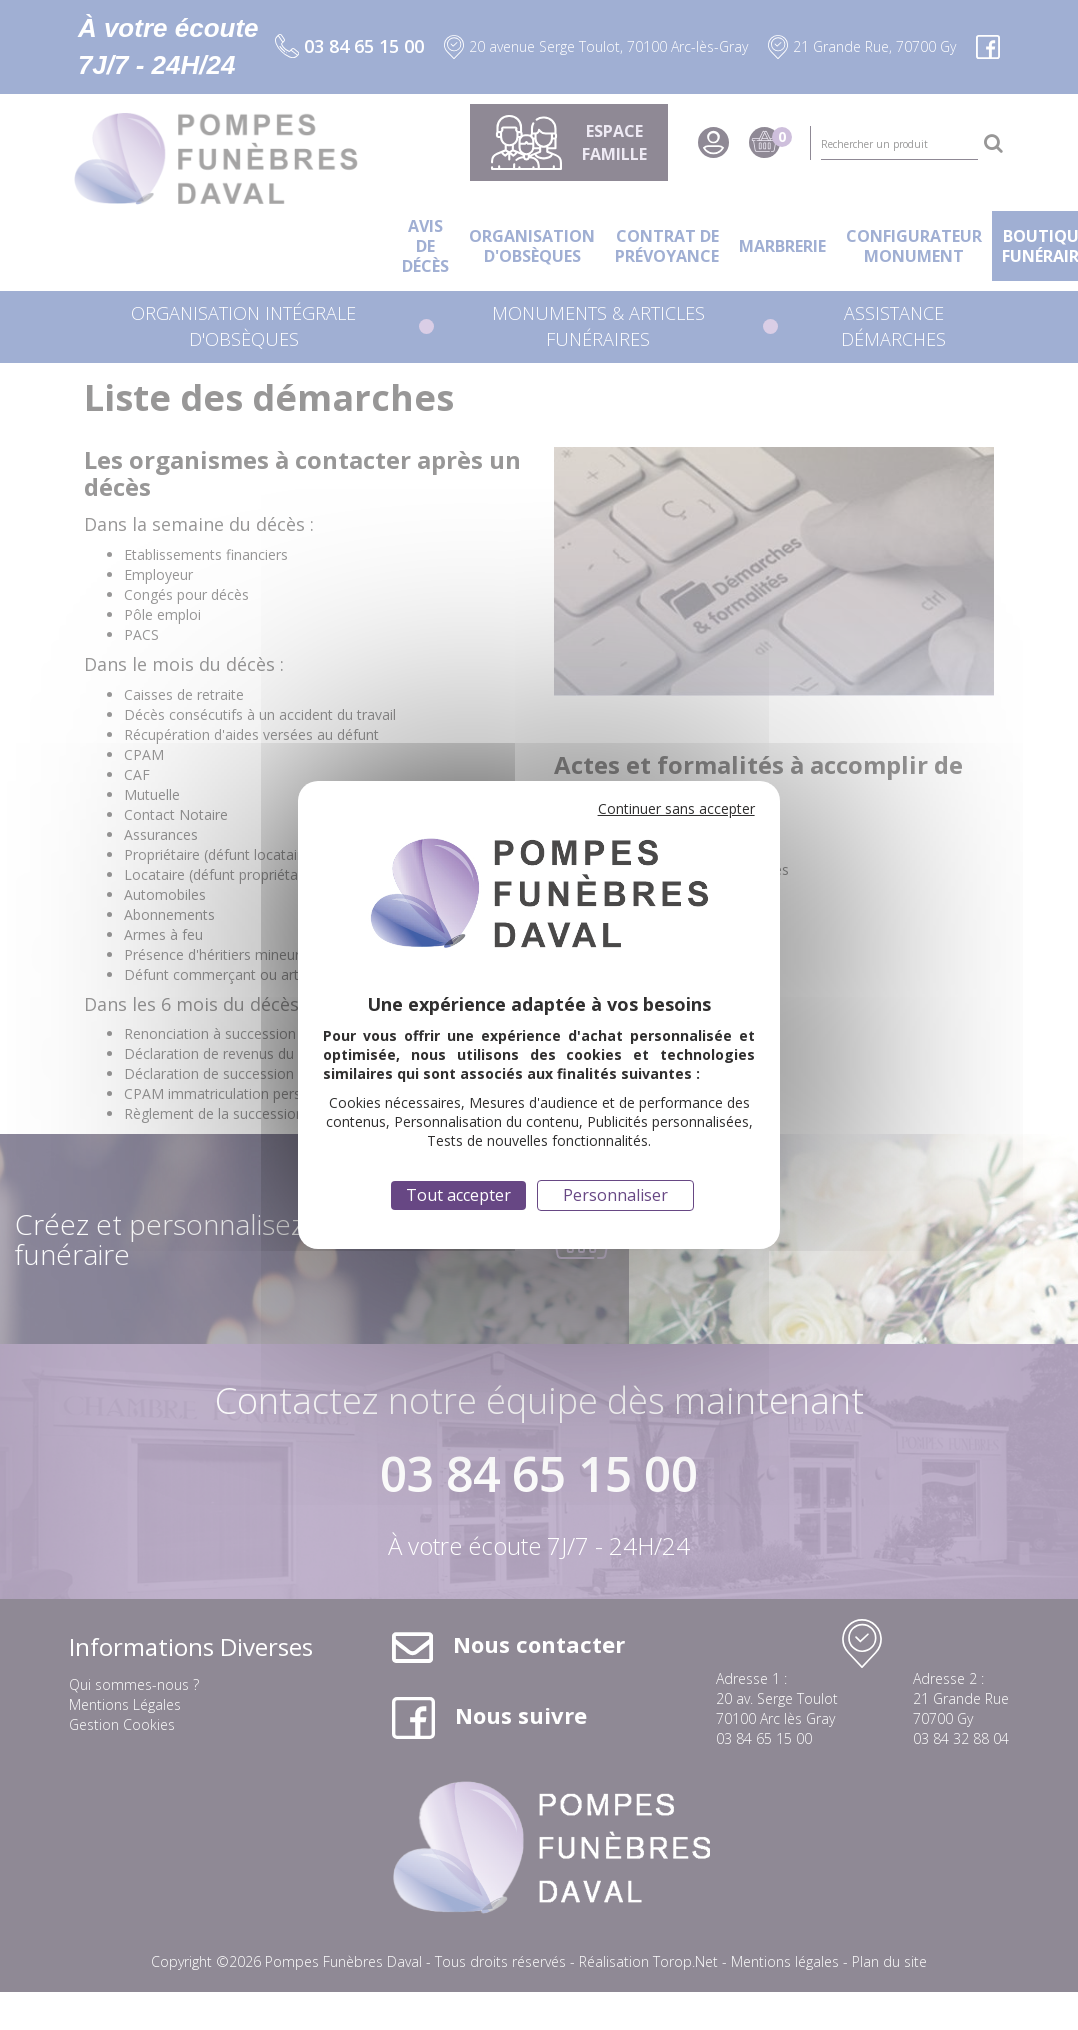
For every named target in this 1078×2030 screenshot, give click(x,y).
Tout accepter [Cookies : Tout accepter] (458, 1195)
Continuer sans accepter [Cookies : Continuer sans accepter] (676, 808)
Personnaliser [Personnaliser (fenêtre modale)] (615, 1195)
